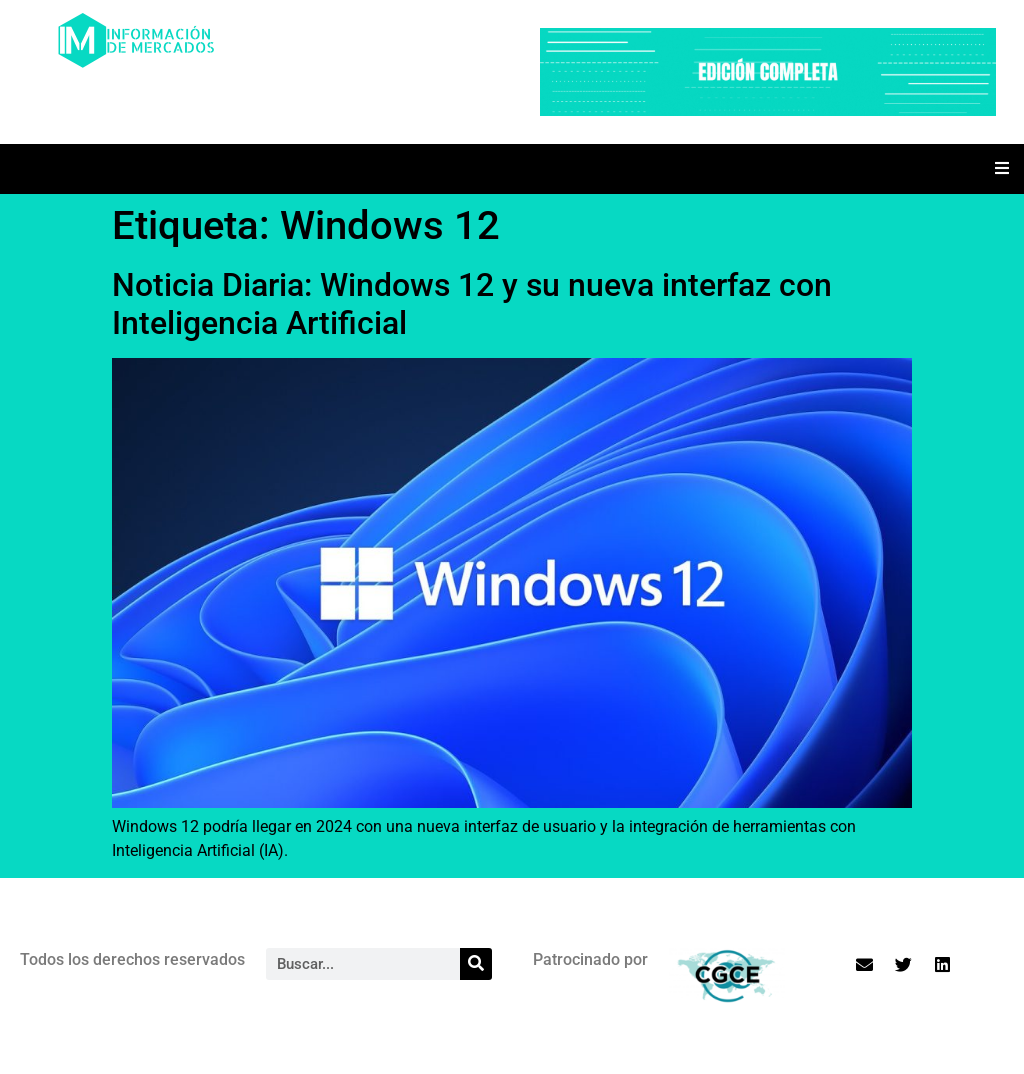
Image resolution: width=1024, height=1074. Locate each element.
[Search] (476, 964)
